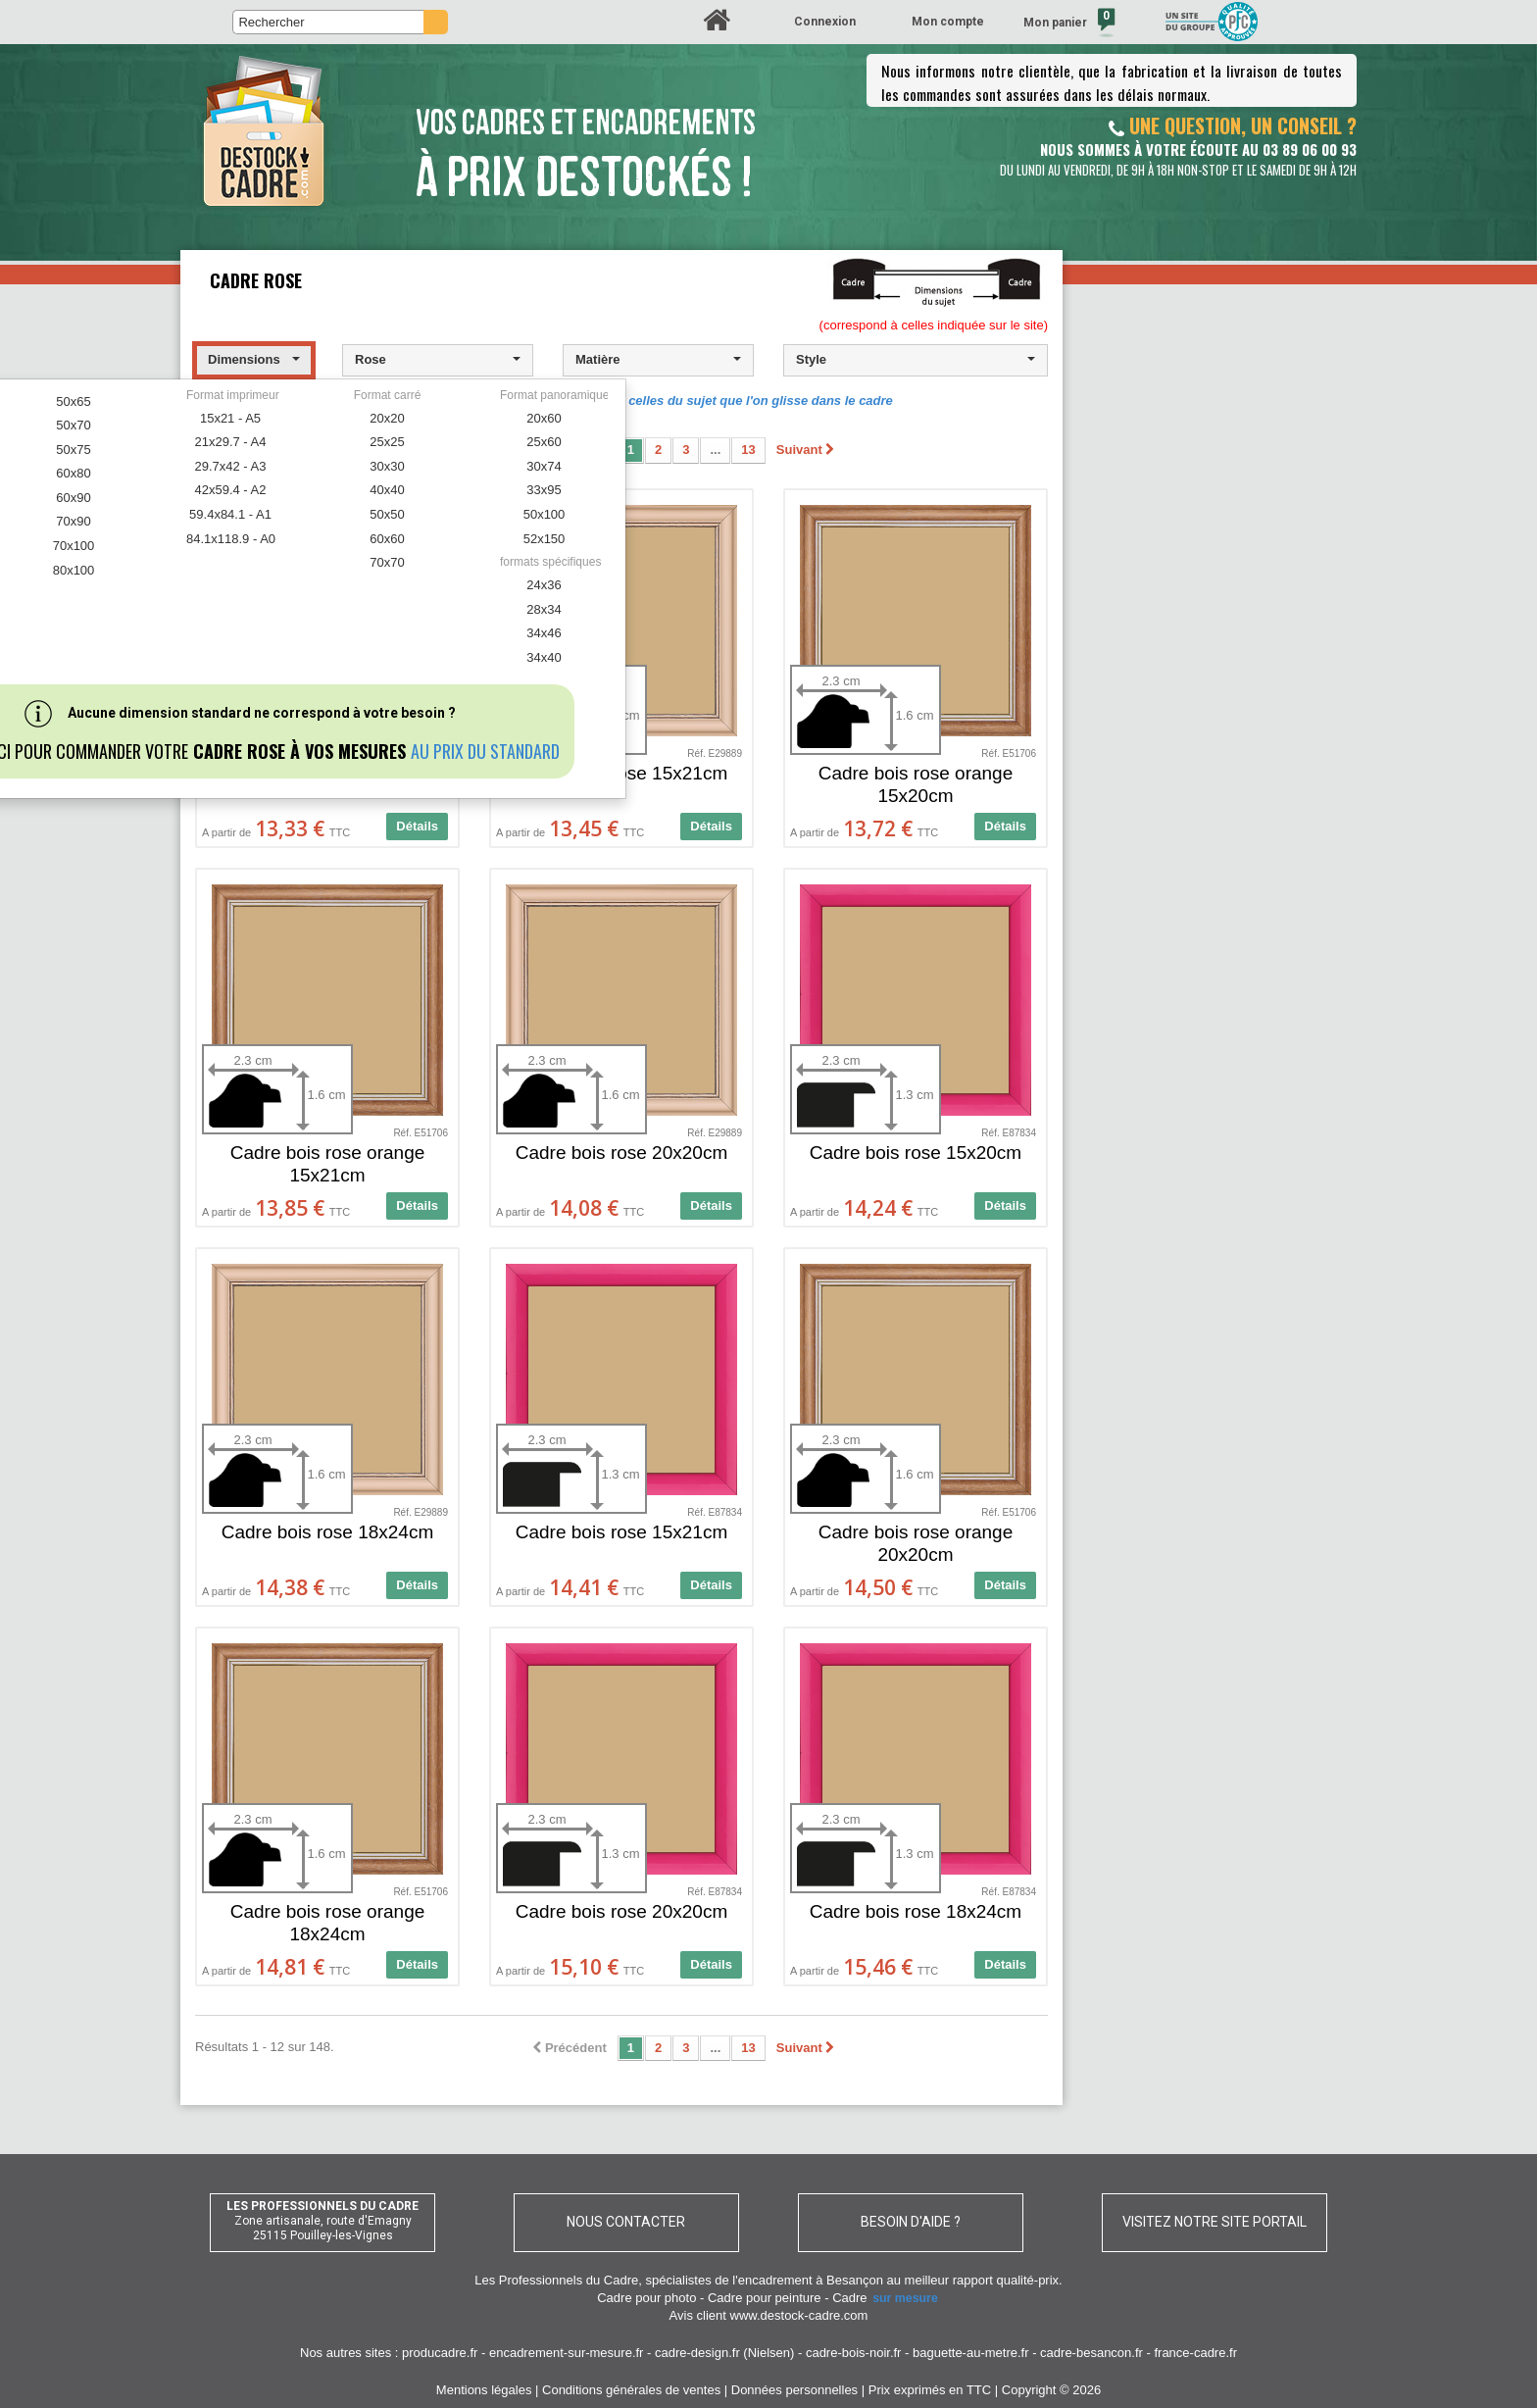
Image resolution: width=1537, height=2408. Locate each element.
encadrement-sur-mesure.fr (566, 2352)
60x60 (387, 538)
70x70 (387, 562)
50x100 (544, 514)
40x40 (387, 489)
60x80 (73, 473)
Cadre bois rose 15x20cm (916, 1152)
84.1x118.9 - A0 (230, 538)
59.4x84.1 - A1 (230, 514)
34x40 (543, 657)
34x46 (543, 633)
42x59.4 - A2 (231, 489)
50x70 (73, 425)
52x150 (544, 538)
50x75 (73, 449)
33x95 (543, 489)
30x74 (543, 466)
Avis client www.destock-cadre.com (768, 2315)
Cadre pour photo (646, 2297)
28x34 (543, 609)
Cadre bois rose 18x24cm (328, 1532)
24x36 (543, 584)
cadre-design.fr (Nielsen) (724, 2352)
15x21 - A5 (230, 418)
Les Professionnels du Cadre (556, 2280)
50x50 (387, 514)
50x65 (73, 401)
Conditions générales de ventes (631, 2390)
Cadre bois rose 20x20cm (622, 1152)
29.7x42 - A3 (231, 466)
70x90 (73, 521)
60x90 (73, 497)
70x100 (74, 545)
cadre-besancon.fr (1091, 2352)
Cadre (886, 2297)
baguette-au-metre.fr (971, 2352)
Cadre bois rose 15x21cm (622, 1532)
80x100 (74, 570)
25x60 (543, 441)
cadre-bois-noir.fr (854, 2352)
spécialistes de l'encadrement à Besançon (765, 2280)
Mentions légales (484, 2390)
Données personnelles (794, 2390)
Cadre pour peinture (764, 2297)
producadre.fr (439, 2352)
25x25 (387, 441)
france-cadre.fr (1195, 2352)
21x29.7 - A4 (231, 441)
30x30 (387, 466)
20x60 (543, 418)
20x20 (387, 418)
